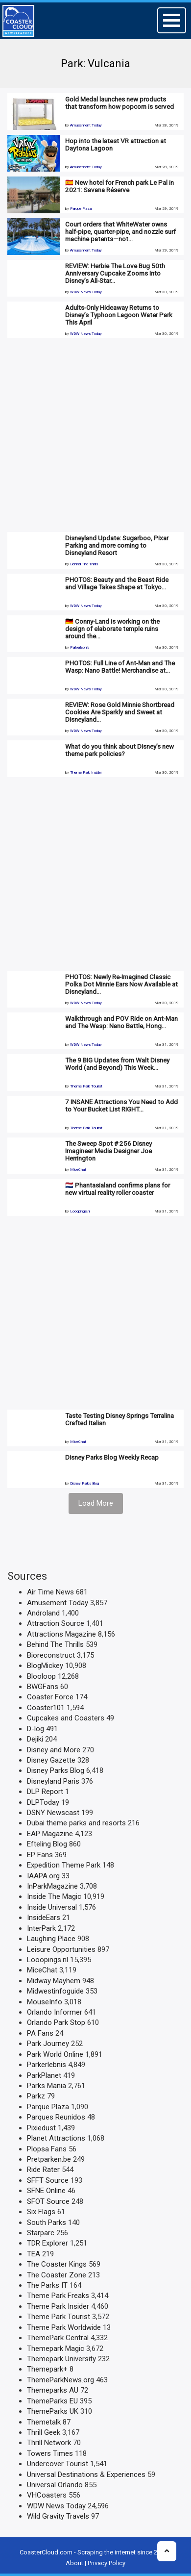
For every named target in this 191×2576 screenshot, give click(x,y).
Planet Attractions (56, 2138)
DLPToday (43, 1802)
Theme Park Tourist (86, 1086)
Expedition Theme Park (63, 1865)
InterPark (41, 1928)
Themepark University (61, 2358)
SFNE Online (46, 2190)
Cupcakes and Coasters (65, 1718)
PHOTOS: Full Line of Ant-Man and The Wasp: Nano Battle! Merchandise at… (120, 666)
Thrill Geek (43, 2432)
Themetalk (44, 2422)
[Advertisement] (92, 435)
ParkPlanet (44, 2075)
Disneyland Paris (53, 1781)
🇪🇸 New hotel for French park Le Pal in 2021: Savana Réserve (119, 186)
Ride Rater (43, 2169)
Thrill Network (49, 2442)
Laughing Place (51, 1938)
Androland (43, 1613)
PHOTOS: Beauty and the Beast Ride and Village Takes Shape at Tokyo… (116, 583)
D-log (35, 1728)
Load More (95, 1503)
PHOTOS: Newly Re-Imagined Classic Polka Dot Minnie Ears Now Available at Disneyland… (121, 984)
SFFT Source (48, 2180)
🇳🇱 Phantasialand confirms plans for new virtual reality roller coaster (117, 1188)
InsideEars (43, 1917)
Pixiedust (41, 2127)
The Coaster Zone (56, 2275)
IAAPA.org (43, 1875)
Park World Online (55, 2054)
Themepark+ (47, 2369)
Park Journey (48, 2043)
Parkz (36, 2096)
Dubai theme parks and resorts (76, 1822)
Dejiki (35, 1739)
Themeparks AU (52, 2390)
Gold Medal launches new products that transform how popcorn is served (119, 102)
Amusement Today (86, 125)
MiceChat (78, 1169)
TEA (33, 2253)
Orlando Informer (54, 2012)
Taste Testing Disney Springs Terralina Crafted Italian (119, 1419)
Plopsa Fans (47, 2149)
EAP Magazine (50, 1833)
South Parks (46, 2222)
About (74, 2563)
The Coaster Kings (57, 2264)
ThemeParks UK (52, 2411)
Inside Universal (52, 1907)
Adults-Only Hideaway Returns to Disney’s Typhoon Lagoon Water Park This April (118, 314)
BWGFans (42, 1686)
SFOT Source (48, 2201)
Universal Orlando (55, 2484)
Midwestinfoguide (55, 1991)
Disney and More (53, 1749)
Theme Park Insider (86, 772)
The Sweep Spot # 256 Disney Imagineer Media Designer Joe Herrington (108, 1150)
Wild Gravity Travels (58, 2516)
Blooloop (41, 1676)
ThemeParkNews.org (60, 2379)
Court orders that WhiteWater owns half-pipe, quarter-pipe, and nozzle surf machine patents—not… (120, 231)
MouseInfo (44, 2001)
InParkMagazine (52, 1886)
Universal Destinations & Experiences (86, 2474)
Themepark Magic (55, 2348)
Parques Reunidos (56, 2117)
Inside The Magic (54, 1896)
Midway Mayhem (53, 1980)
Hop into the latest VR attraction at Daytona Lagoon (115, 144)
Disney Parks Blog (84, 1483)
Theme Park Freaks (58, 2295)
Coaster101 (46, 1707)
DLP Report (45, 1791)
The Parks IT (47, 2285)
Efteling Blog (47, 1844)
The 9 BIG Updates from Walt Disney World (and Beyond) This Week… (117, 1063)
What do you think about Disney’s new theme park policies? (119, 750)
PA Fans (40, 2033)
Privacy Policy (106, 2563)
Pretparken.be (49, 2159)
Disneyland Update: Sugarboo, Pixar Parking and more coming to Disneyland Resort (116, 545)
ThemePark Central (58, 2337)
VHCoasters (47, 2495)
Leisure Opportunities (61, 1949)
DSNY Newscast (53, 1812)
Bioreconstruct (51, 1655)
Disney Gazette (51, 1760)
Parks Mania (46, 2085)
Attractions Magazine (61, 1634)
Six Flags (41, 2211)
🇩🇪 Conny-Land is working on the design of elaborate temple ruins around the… (112, 628)
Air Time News (50, 1592)
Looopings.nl (80, 1211)
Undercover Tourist (57, 2463)
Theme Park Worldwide (64, 2327)
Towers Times (50, 2453)
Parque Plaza (81, 208)
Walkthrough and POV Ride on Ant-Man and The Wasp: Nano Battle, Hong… (121, 1022)
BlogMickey (45, 1665)
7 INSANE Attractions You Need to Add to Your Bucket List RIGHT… (121, 1105)
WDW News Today (86, 292)
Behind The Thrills (84, 564)
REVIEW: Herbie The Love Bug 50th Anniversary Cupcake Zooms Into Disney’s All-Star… (115, 273)
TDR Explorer (47, 2243)
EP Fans (40, 1854)
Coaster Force (50, 1696)
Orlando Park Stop (56, 2022)
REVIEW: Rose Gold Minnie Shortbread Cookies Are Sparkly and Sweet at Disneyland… (119, 712)
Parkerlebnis (79, 647)
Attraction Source (55, 1623)
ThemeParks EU (52, 2401)
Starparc (40, 2232)
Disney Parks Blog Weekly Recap (112, 1457)
